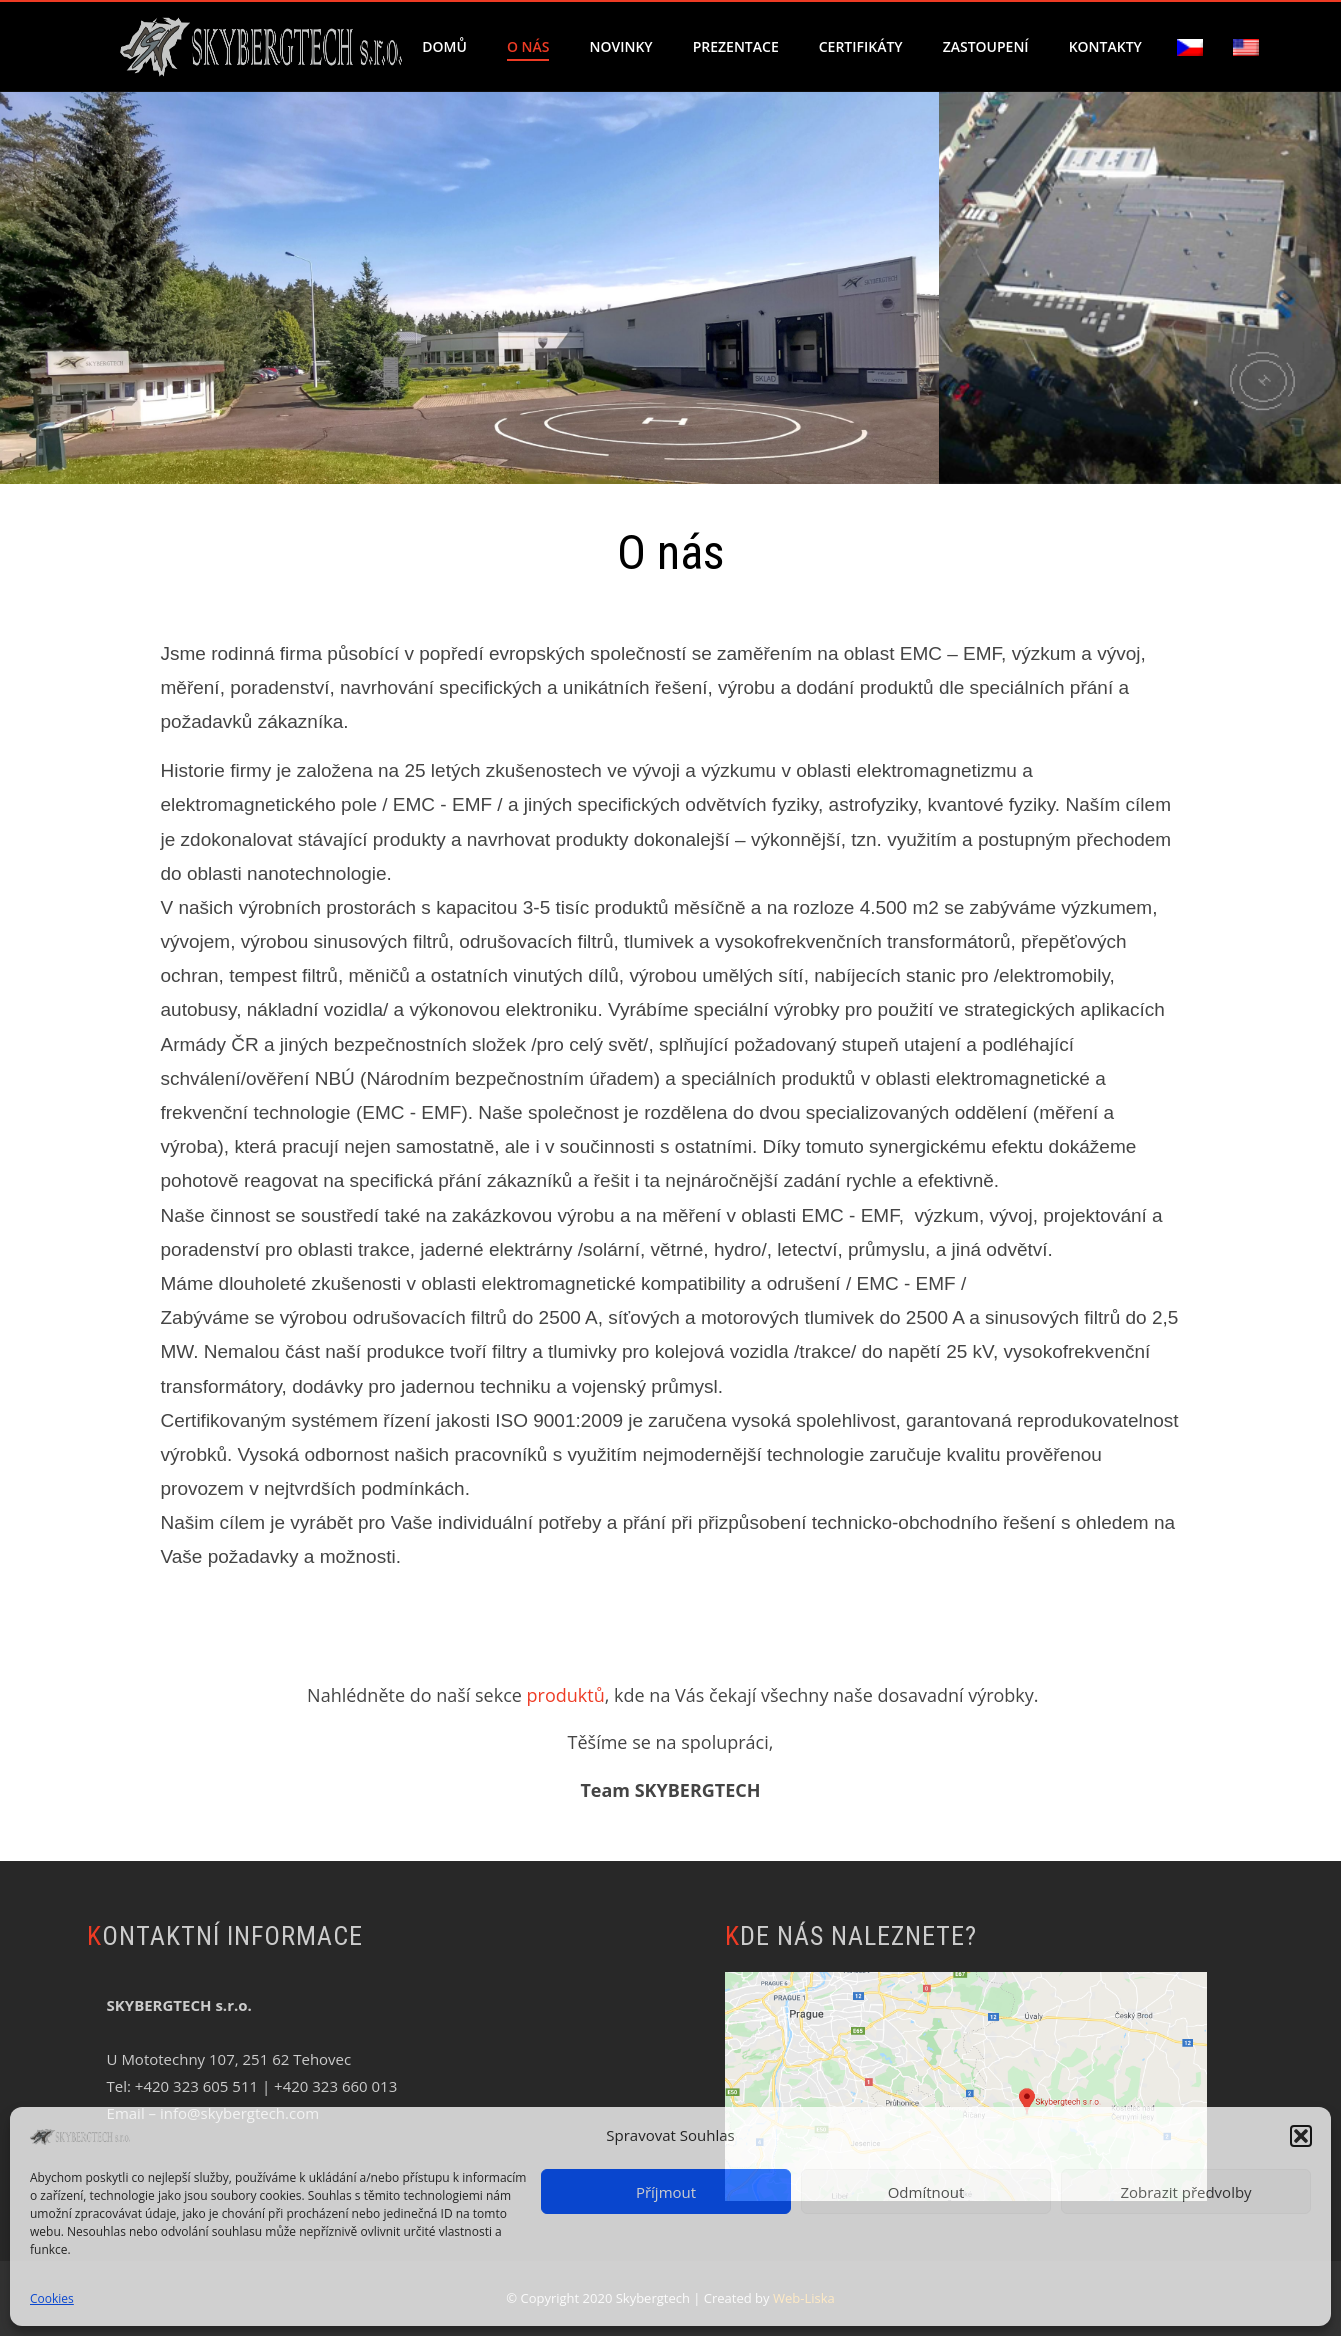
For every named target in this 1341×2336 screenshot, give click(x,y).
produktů (566, 1695)
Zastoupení (986, 46)
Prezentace (736, 46)
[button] (1301, 2136)
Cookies (52, 2298)
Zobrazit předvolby (1185, 2192)
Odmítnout (926, 2192)
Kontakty (1105, 46)
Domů (444, 46)
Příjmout (666, 2192)
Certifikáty (861, 46)
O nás (528, 46)
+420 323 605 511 (196, 2086)
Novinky (620, 46)
